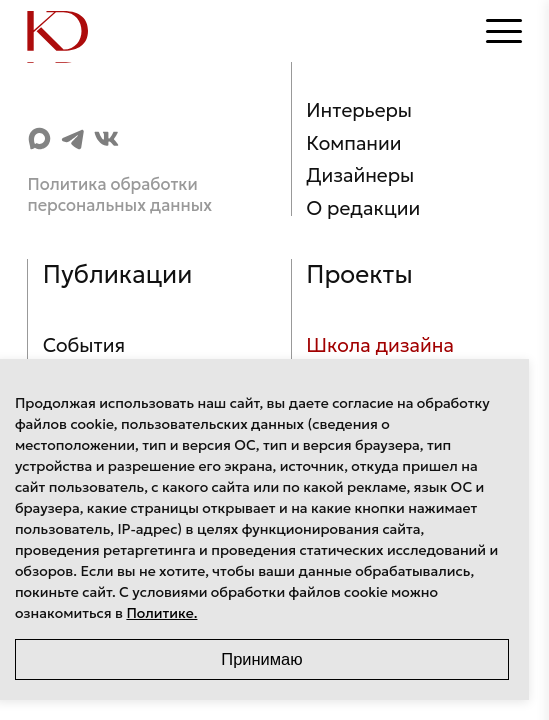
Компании (353, 143)
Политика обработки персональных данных (119, 195)
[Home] (67, 31)
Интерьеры (359, 110)
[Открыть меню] (504, 31)
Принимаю (261, 659)
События (84, 345)
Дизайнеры (360, 175)
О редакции (363, 208)
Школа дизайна (380, 345)
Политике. (161, 613)
